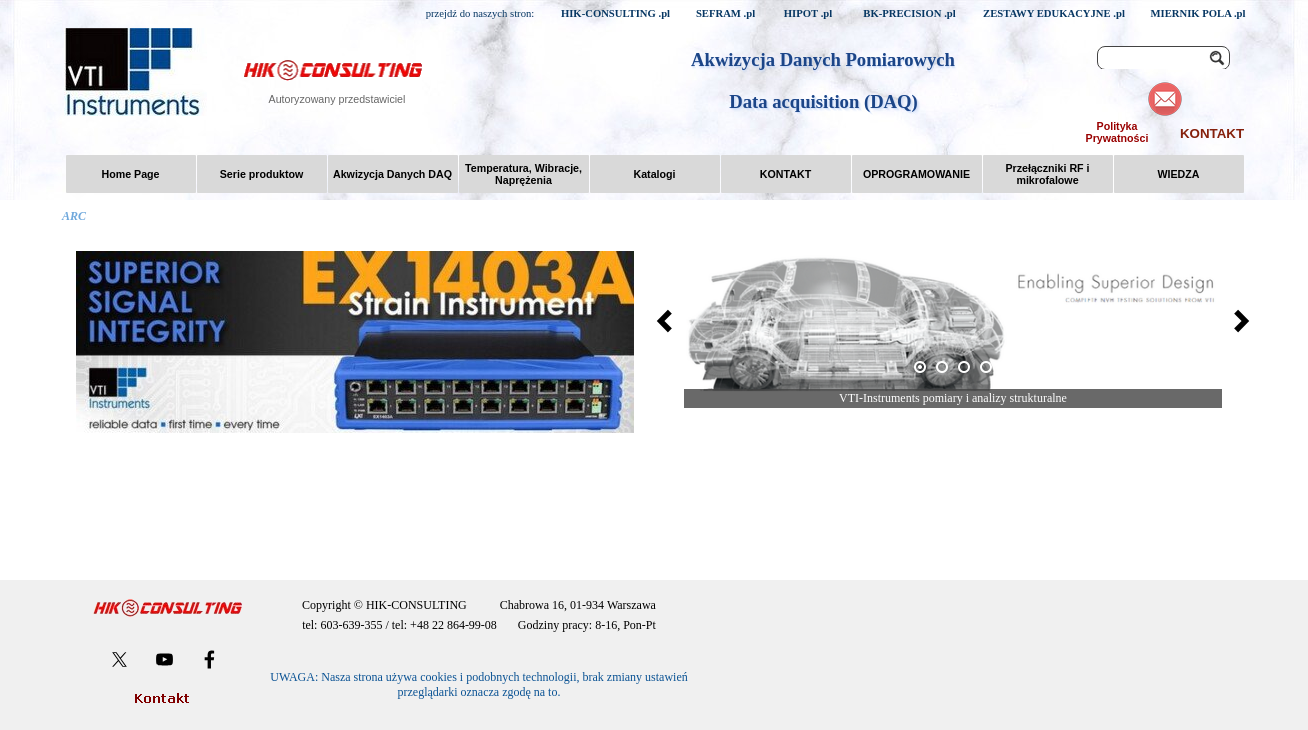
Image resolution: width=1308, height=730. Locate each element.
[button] (953, 320)
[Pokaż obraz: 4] (986, 367)
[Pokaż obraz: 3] (964, 367)
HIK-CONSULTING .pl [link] (615, 13)
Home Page (130, 174)
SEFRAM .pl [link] (725, 13)
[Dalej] (1236, 321)
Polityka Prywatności (1117, 132)
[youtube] (164, 659)
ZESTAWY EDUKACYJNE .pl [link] (1054, 13)
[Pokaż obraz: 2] (942, 367)
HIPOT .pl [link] (808, 13)
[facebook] (209, 659)
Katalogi (654, 174)
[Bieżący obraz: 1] (920, 367)
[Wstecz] (670, 321)
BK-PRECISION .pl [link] (909, 13)
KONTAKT (1212, 133)
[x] (119, 659)
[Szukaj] (1163, 58)
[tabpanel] (479, 615)
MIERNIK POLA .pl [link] (1197, 13)
